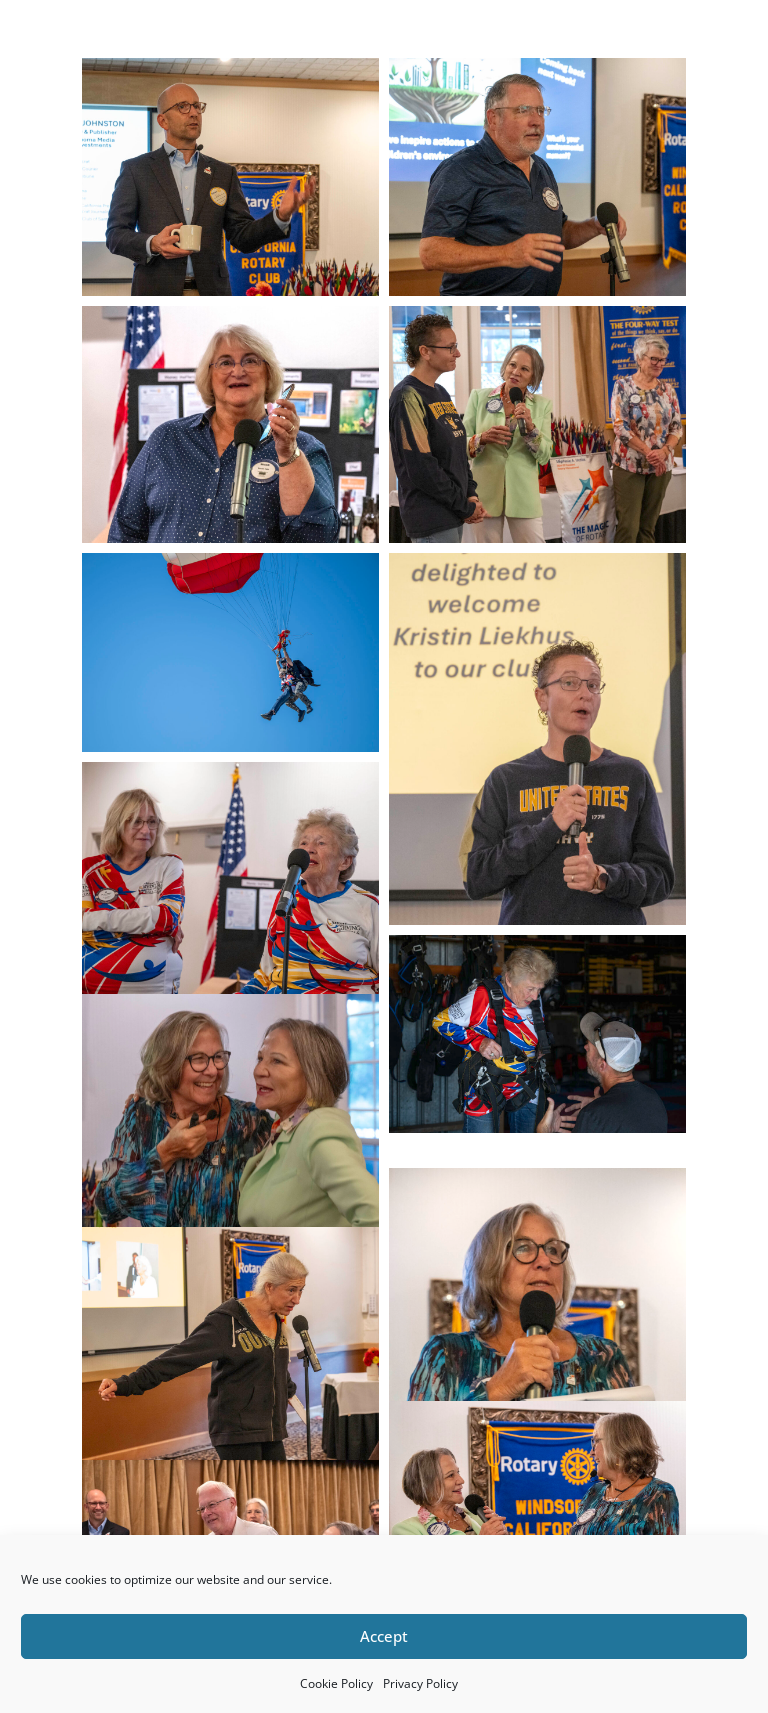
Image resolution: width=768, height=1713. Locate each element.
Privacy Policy (420, 1683)
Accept (384, 1636)
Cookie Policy (336, 1683)
